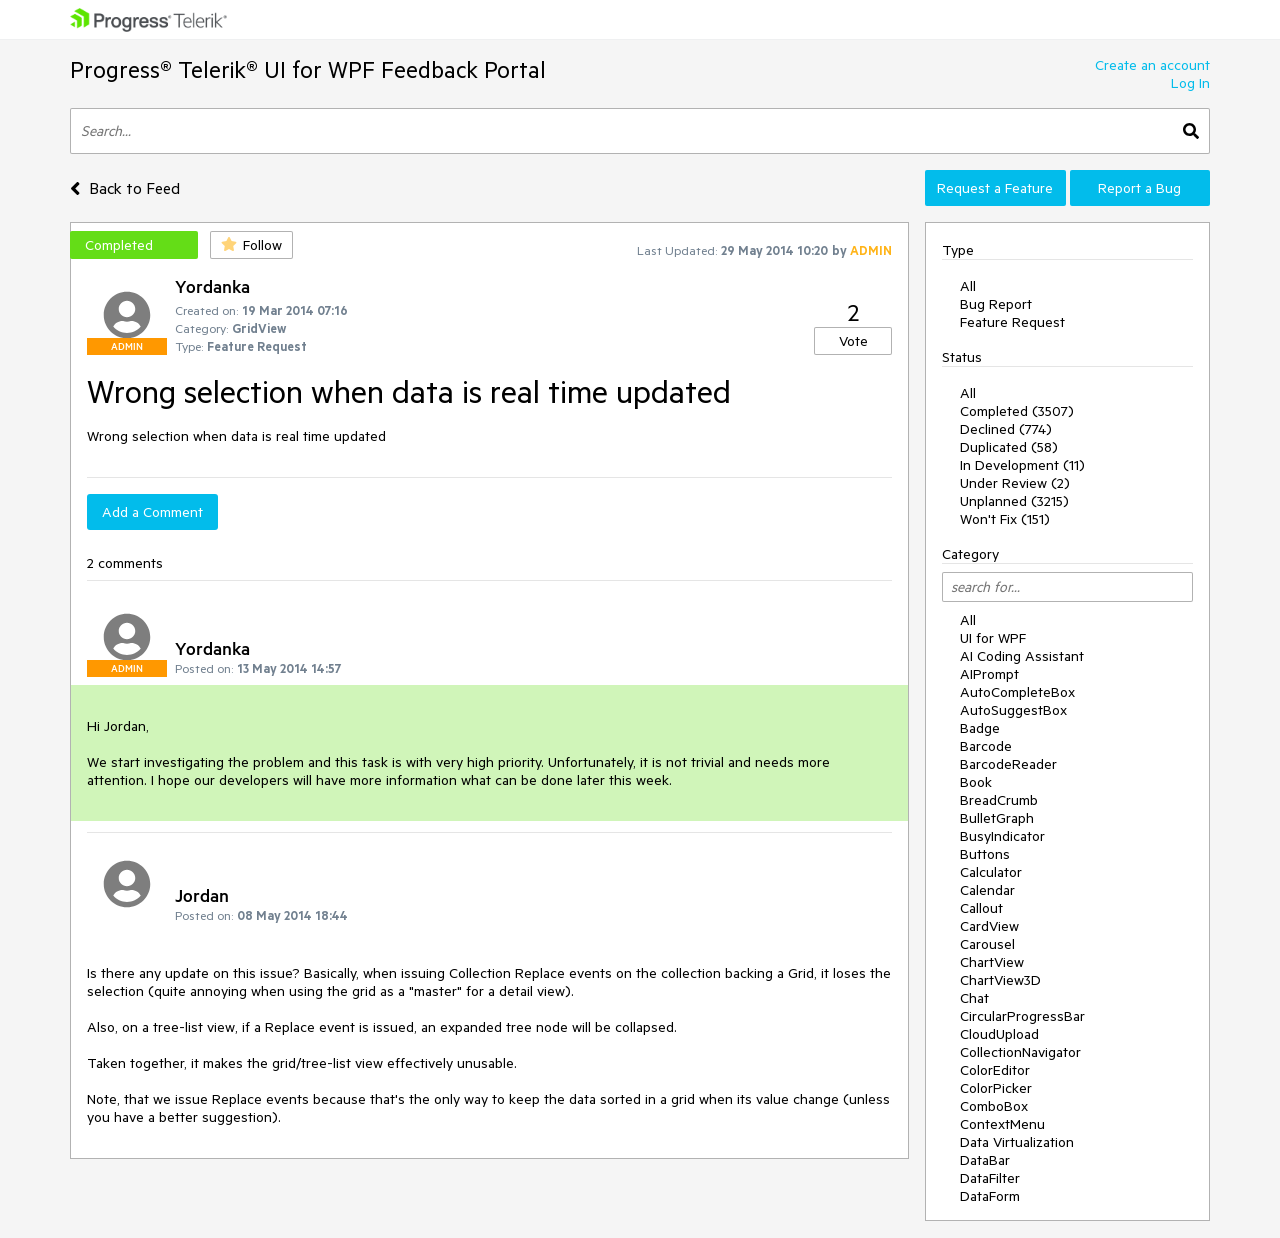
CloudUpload (999, 1034)
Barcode (986, 746)
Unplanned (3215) (1014, 501)
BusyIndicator (1002, 836)
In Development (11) (1022, 465)
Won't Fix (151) (1005, 519)
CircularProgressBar (1022, 1016)
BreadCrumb (999, 800)
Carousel (987, 944)
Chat (974, 998)
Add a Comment (152, 512)
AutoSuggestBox (1013, 710)
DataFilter (990, 1178)
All (968, 286)
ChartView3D (1000, 980)
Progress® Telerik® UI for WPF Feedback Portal (308, 69)
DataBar (985, 1160)
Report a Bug (1139, 188)
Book (976, 782)
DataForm (990, 1196)
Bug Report (996, 304)
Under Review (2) (1015, 483)
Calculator (991, 872)
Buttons (985, 854)
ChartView (992, 962)
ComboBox (994, 1106)
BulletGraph (997, 818)
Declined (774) (1006, 429)
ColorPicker (996, 1088)
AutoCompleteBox (1017, 692)
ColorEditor (995, 1070)
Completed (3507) (1017, 411)
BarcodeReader (1008, 764)
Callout (981, 908)
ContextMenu (1002, 1124)
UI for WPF (993, 638)
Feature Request (1012, 322)
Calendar (987, 890)
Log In (1190, 83)
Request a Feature (995, 188)
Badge (980, 728)
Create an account (1152, 65)
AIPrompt (989, 674)
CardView (989, 926)
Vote (853, 341)
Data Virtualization (1017, 1142)
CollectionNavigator (1020, 1052)
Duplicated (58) (1009, 447)
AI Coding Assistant (1022, 656)
